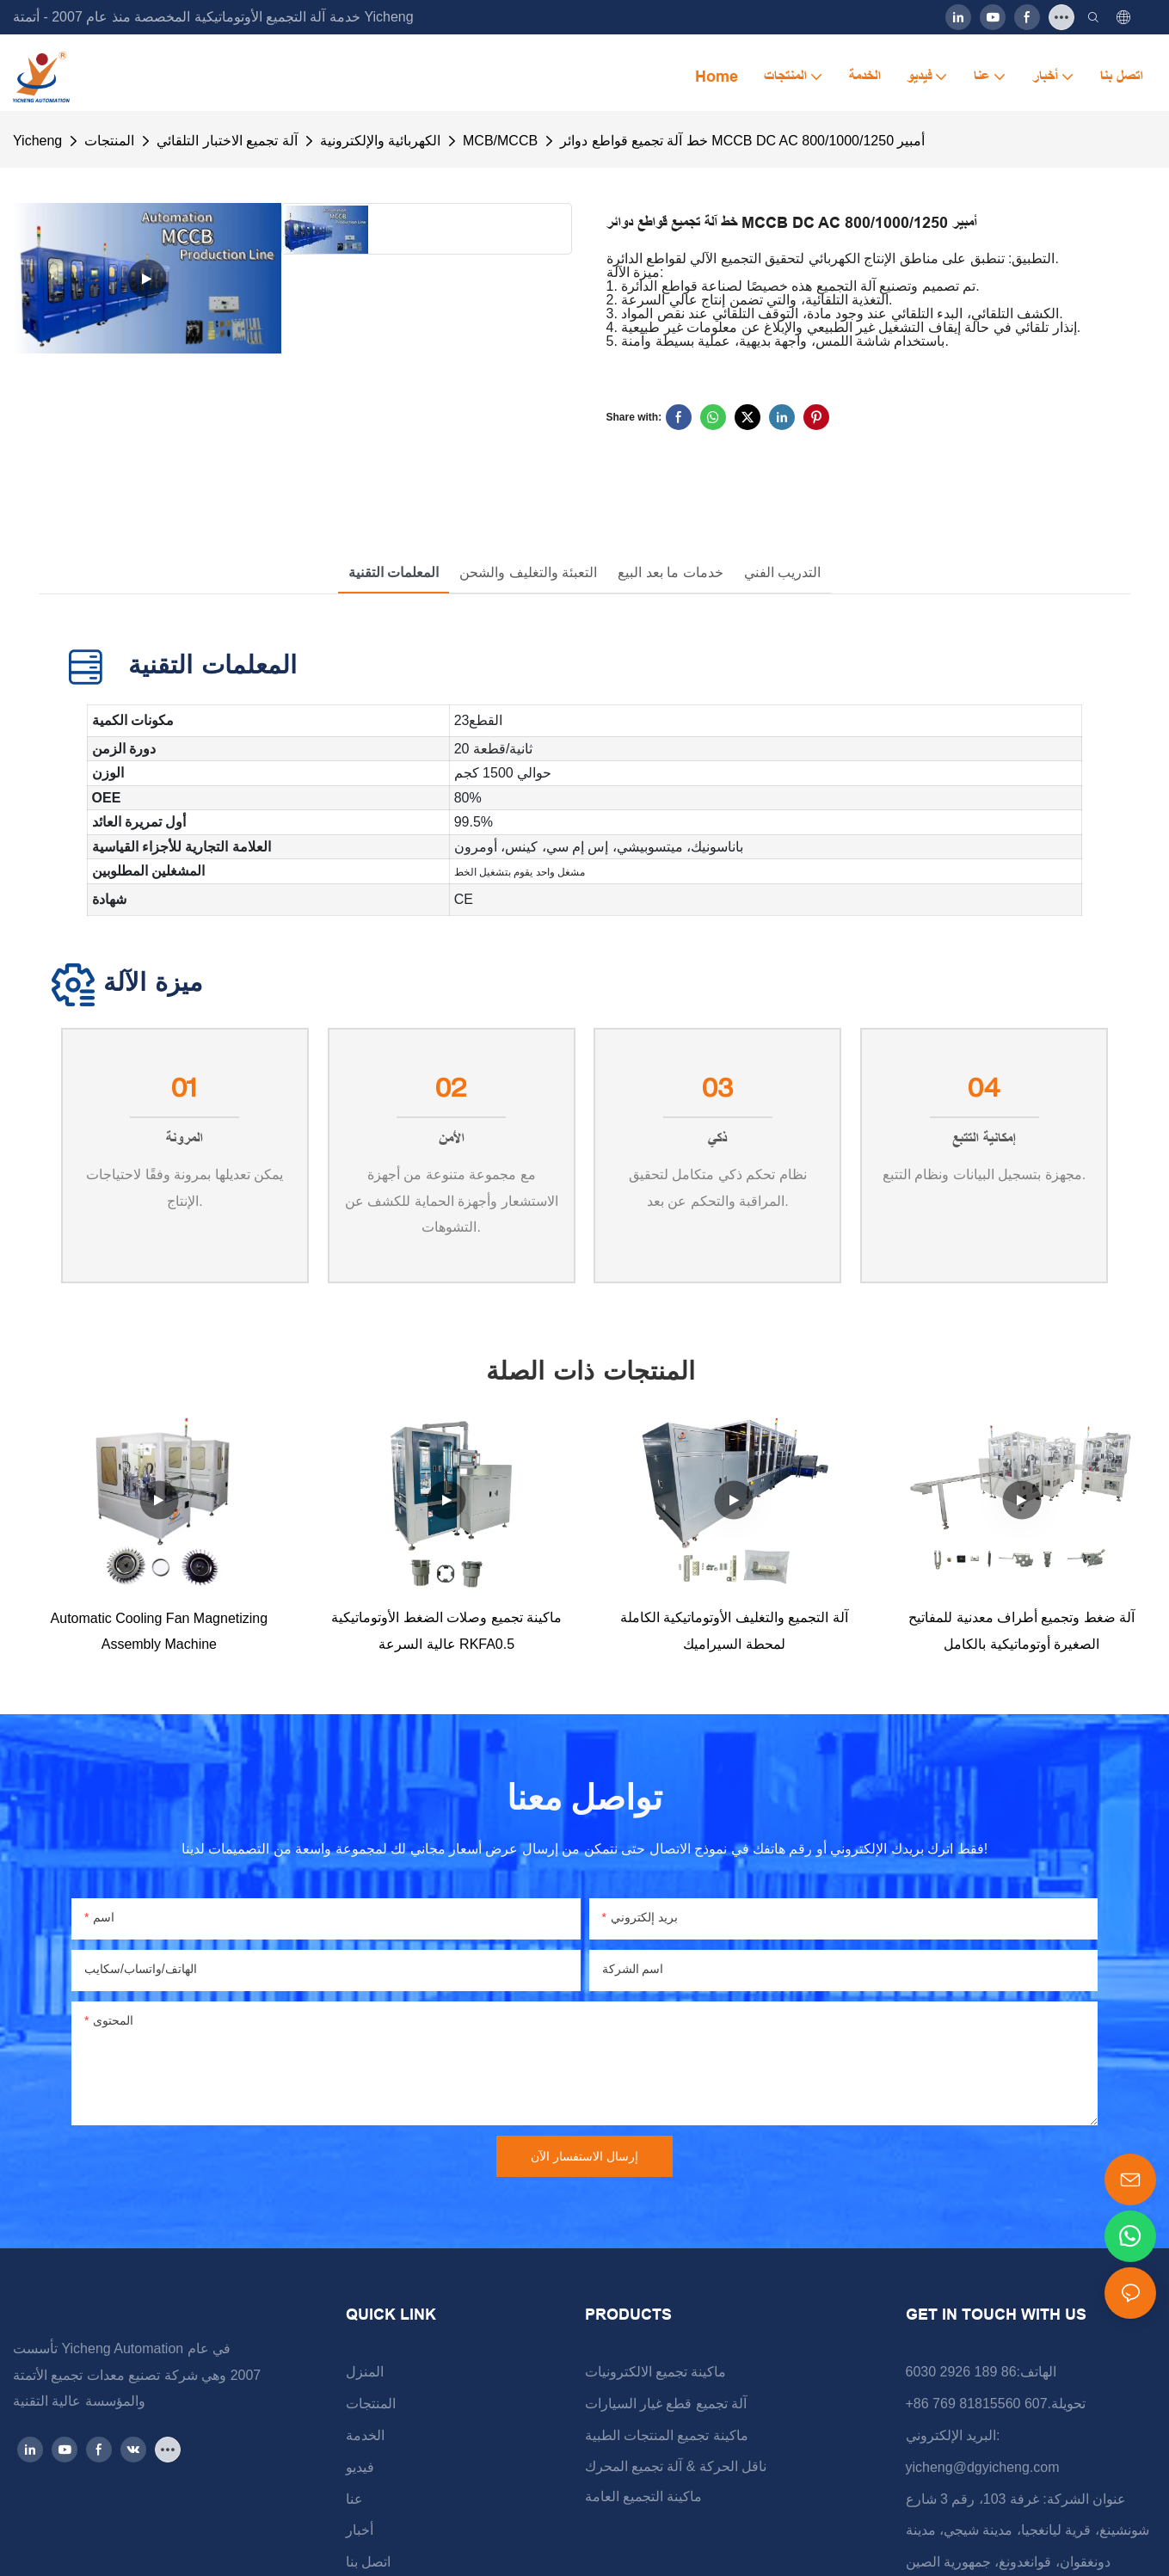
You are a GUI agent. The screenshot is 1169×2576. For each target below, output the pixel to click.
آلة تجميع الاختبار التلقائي (227, 140)
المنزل (365, 2371)
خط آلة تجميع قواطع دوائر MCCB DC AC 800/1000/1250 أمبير (742, 140)
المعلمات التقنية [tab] (393, 572)
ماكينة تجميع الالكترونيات (656, 2371)
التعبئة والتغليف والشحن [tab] (528, 572)
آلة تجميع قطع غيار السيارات (666, 2403)
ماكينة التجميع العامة (644, 2496)
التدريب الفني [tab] (782, 572)
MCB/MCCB (500, 140)
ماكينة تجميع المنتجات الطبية (666, 2435)
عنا (354, 2499)
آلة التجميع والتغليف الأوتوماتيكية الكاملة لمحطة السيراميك (734, 1630)
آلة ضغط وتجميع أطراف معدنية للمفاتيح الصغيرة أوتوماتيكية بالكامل (1021, 1630)
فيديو (360, 2467)
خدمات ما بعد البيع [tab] (670, 572)
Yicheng (37, 140)
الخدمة (365, 2435)
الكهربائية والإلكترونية (380, 140)
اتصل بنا (368, 2561)
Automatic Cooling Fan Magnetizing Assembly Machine (159, 1631)
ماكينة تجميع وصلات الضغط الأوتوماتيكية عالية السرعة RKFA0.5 (446, 1630)
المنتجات (109, 140)
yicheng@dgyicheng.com (983, 2467)
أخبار (359, 2530)
